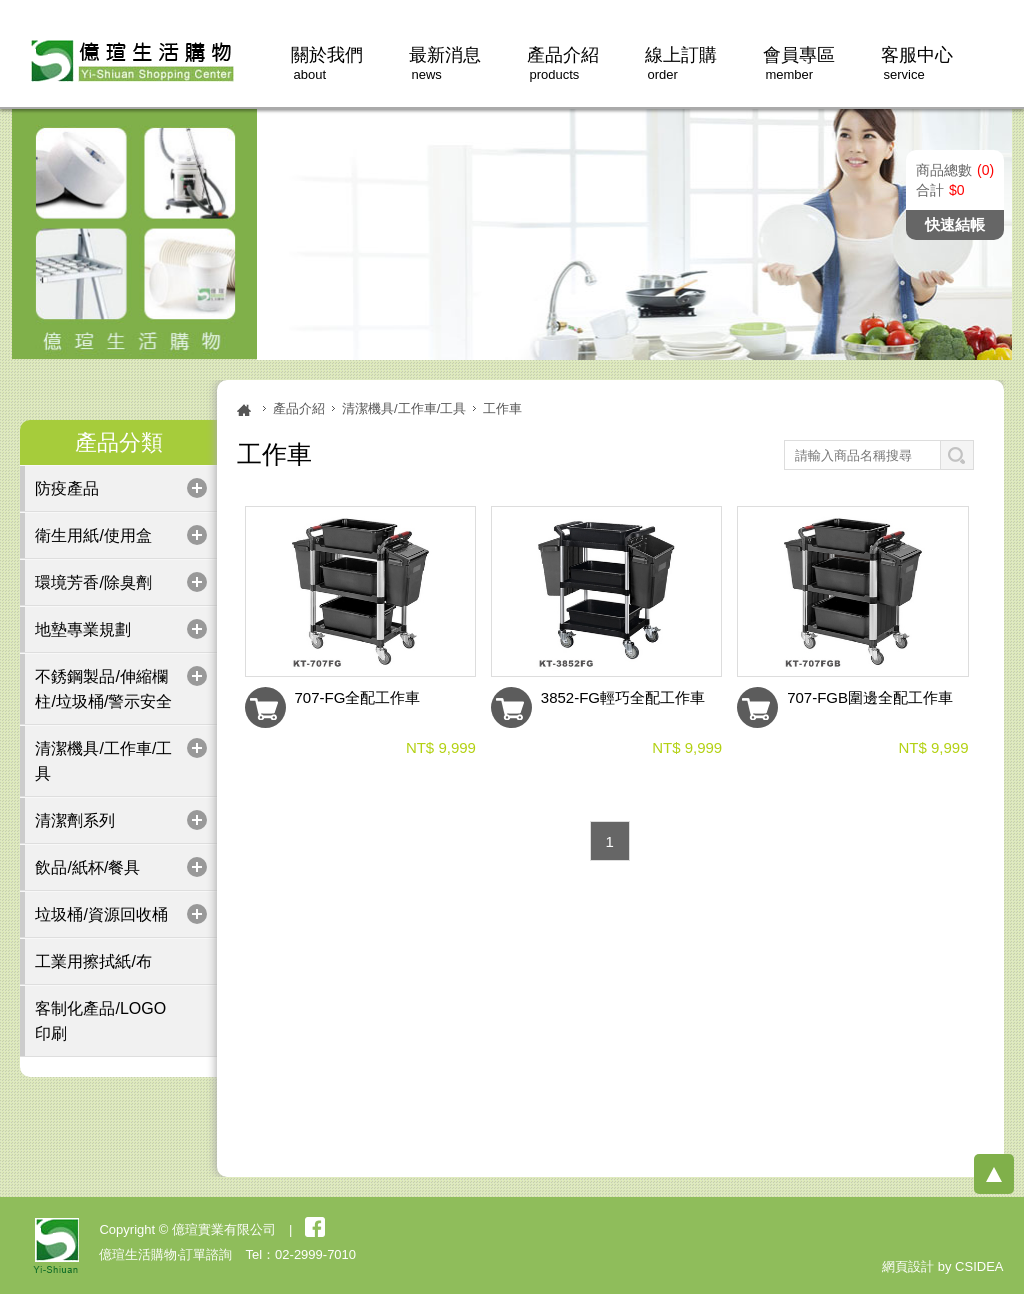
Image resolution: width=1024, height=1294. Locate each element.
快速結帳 (955, 224)
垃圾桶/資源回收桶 (101, 914)
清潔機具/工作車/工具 (103, 761)
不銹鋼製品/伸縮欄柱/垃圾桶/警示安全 (103, 689)
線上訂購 (681, 63)
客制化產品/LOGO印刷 (100, 1021)
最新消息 (445, 63)
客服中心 (917, 63)
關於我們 (327, 63)
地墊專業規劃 (83, 629)
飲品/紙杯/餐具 (87, 867)
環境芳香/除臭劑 (93, 582)
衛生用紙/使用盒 (93, 535)
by (945, 1266)
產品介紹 (563, 63)
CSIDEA (979, 1266)
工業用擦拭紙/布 (93, 961)
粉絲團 (315, 1227)
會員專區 (799, 63)
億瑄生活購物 (129, 59)
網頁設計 (908, 1266)
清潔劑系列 (75, 820)
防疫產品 (67, 488)
